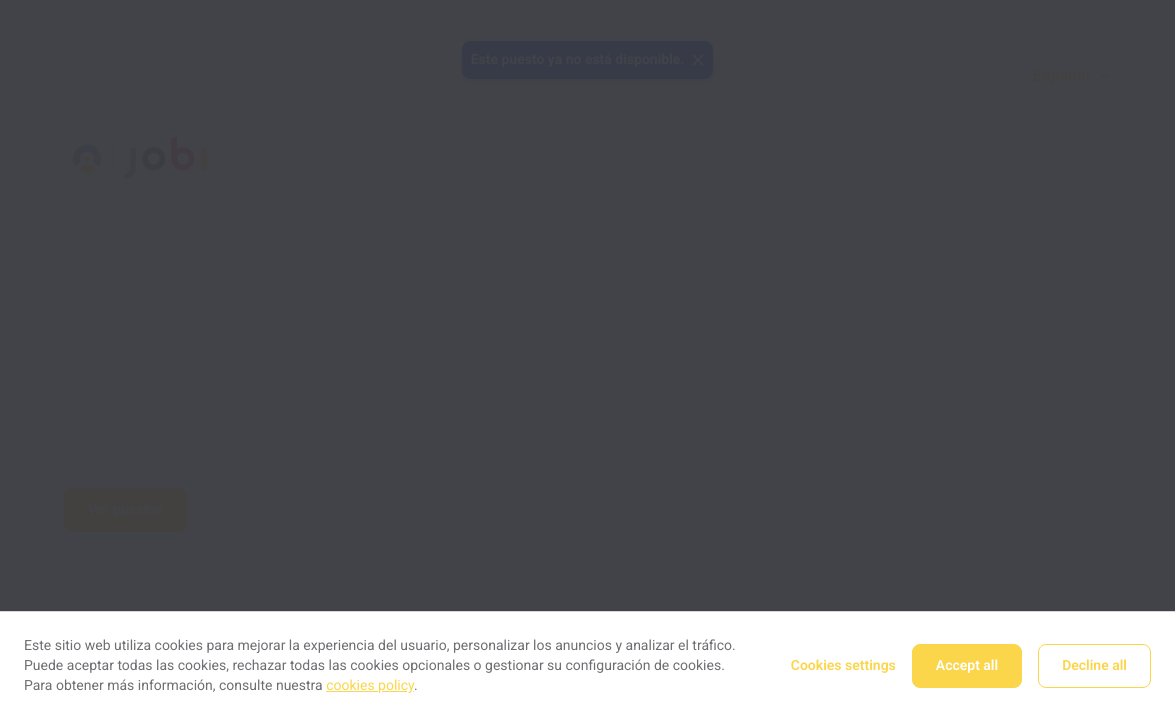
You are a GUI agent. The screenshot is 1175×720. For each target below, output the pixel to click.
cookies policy (370, 686)
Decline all (1094, 666)
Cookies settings (843, 666)
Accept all (967, 666)
